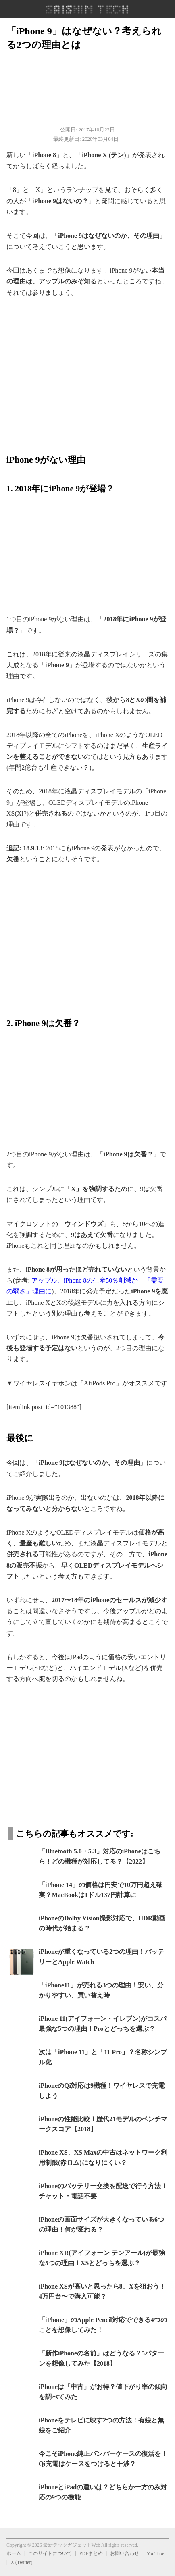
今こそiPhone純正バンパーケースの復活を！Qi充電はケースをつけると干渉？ (103, 2459)
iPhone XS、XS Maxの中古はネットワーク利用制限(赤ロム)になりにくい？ (103, 2157)
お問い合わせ (124, 2553)
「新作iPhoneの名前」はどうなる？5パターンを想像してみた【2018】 (101, 2358)
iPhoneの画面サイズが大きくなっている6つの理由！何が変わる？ (101, 2224)
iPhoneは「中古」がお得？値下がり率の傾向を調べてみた (103, 2392)
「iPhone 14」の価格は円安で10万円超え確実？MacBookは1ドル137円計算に (100, 1890)
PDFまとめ (91, 2553)
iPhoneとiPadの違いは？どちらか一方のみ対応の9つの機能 (103, 2492)
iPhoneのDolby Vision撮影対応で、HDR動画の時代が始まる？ (102, 1923)
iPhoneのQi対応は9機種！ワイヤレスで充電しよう (102, 2090)
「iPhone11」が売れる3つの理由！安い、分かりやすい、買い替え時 (101, 1990)
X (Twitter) (21, 2562)
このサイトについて (50, 2553)
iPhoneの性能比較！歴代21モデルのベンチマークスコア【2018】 (103, 2124)
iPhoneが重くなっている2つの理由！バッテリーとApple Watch (101, 1957)
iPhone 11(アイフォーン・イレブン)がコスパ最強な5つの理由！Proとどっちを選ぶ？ (103, 2023)
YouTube (156, 2553)
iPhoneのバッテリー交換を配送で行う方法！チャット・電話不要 (103, 2191)
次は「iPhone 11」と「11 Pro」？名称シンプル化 (103, 2057)
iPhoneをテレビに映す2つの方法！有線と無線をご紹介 (101, 2425)
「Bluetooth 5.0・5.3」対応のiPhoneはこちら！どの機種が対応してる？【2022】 (99, 1856)
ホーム (13, 2553)
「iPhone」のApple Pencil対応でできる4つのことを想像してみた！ (103, 2325)
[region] (87, 371)
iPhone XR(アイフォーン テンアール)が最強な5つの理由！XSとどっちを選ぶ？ (102, 2258)
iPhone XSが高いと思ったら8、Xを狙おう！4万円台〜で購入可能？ (102, 2291)
